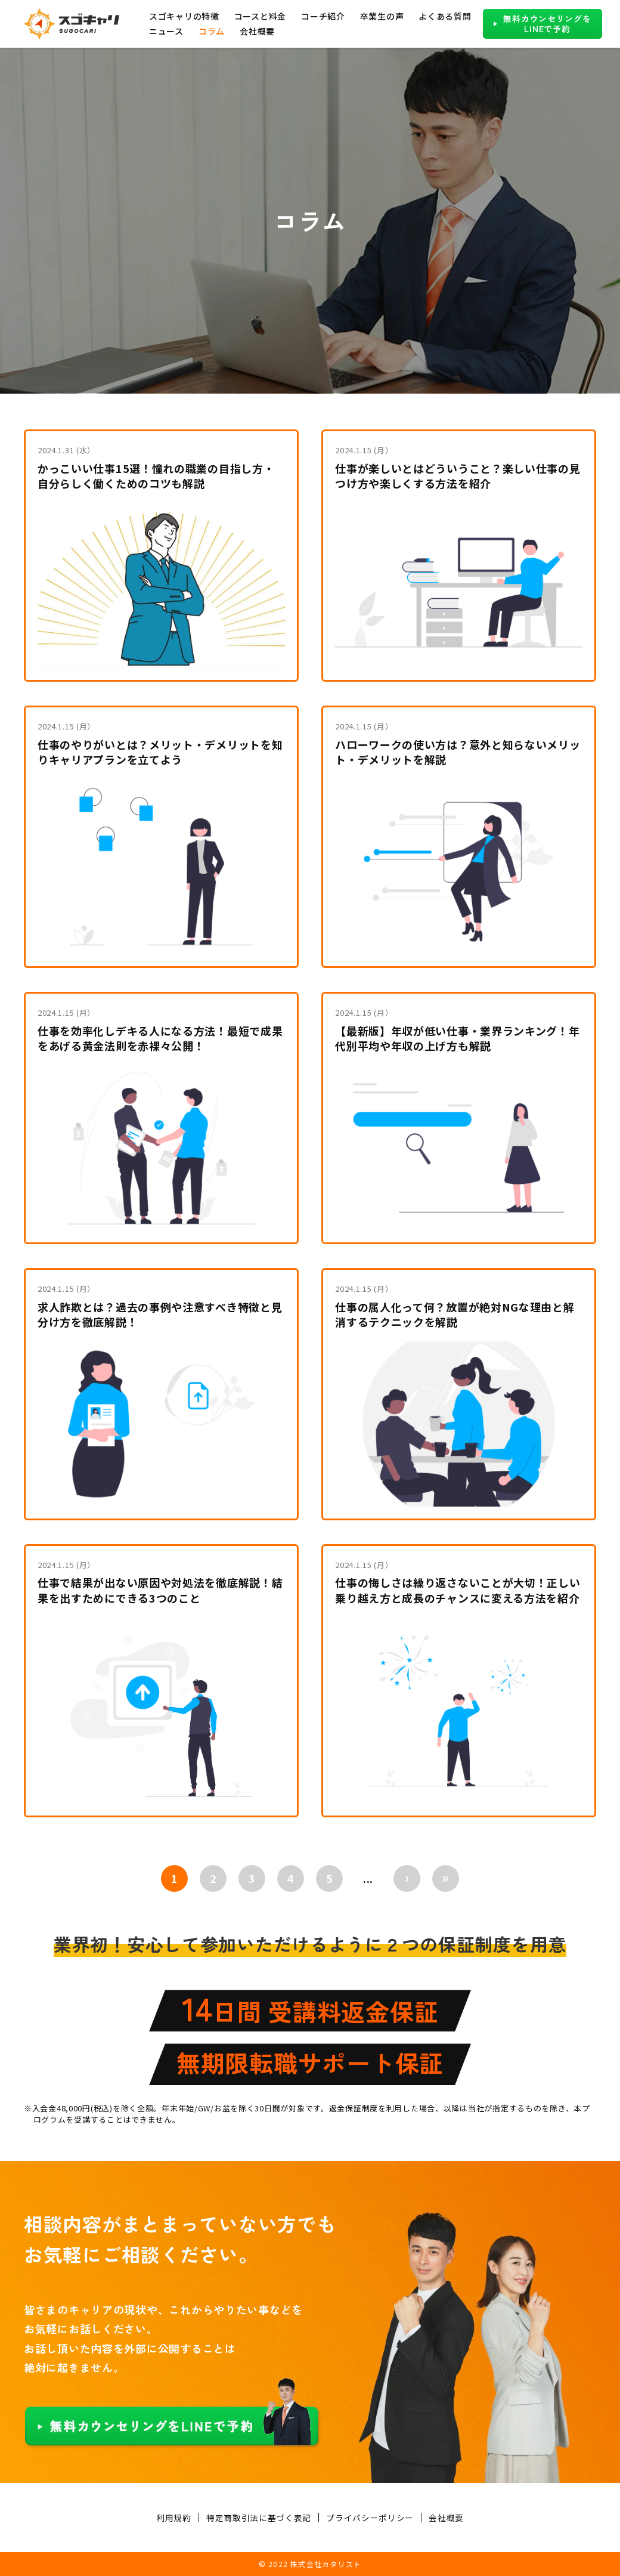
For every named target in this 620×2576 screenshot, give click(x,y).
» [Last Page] (446, 1876)
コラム (212, 31)
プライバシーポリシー (370, 2518)
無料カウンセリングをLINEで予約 (547, 24)
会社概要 (257, 31)
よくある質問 (444, 16)
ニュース (166, 31)
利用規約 (173, 2518)
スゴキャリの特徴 (184, 16)
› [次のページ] (407, 1876)
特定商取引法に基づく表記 (259, 2518)
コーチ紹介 (323, 16)
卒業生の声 (382, 16)
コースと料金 (260, 16)
